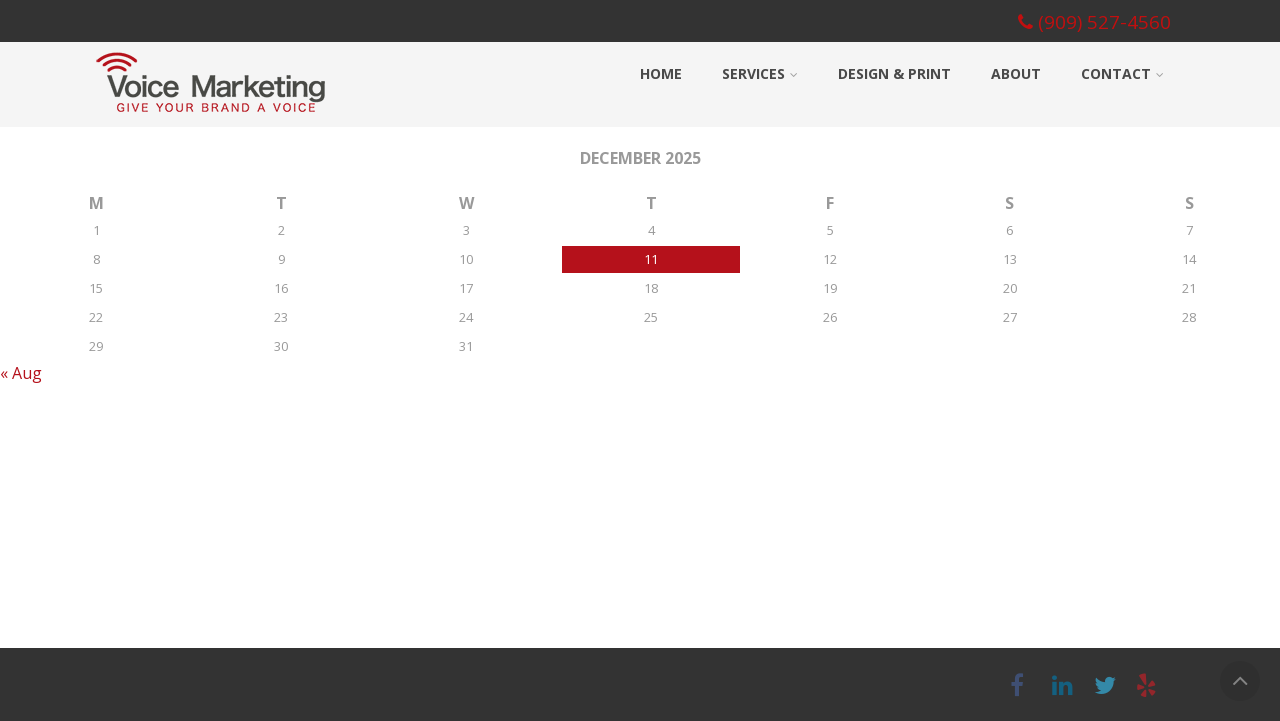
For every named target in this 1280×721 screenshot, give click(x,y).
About (1016, 73)
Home (661, 73)
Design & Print (894, 73)
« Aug (21, 373)
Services (760, 73)
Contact (1122, 73)
